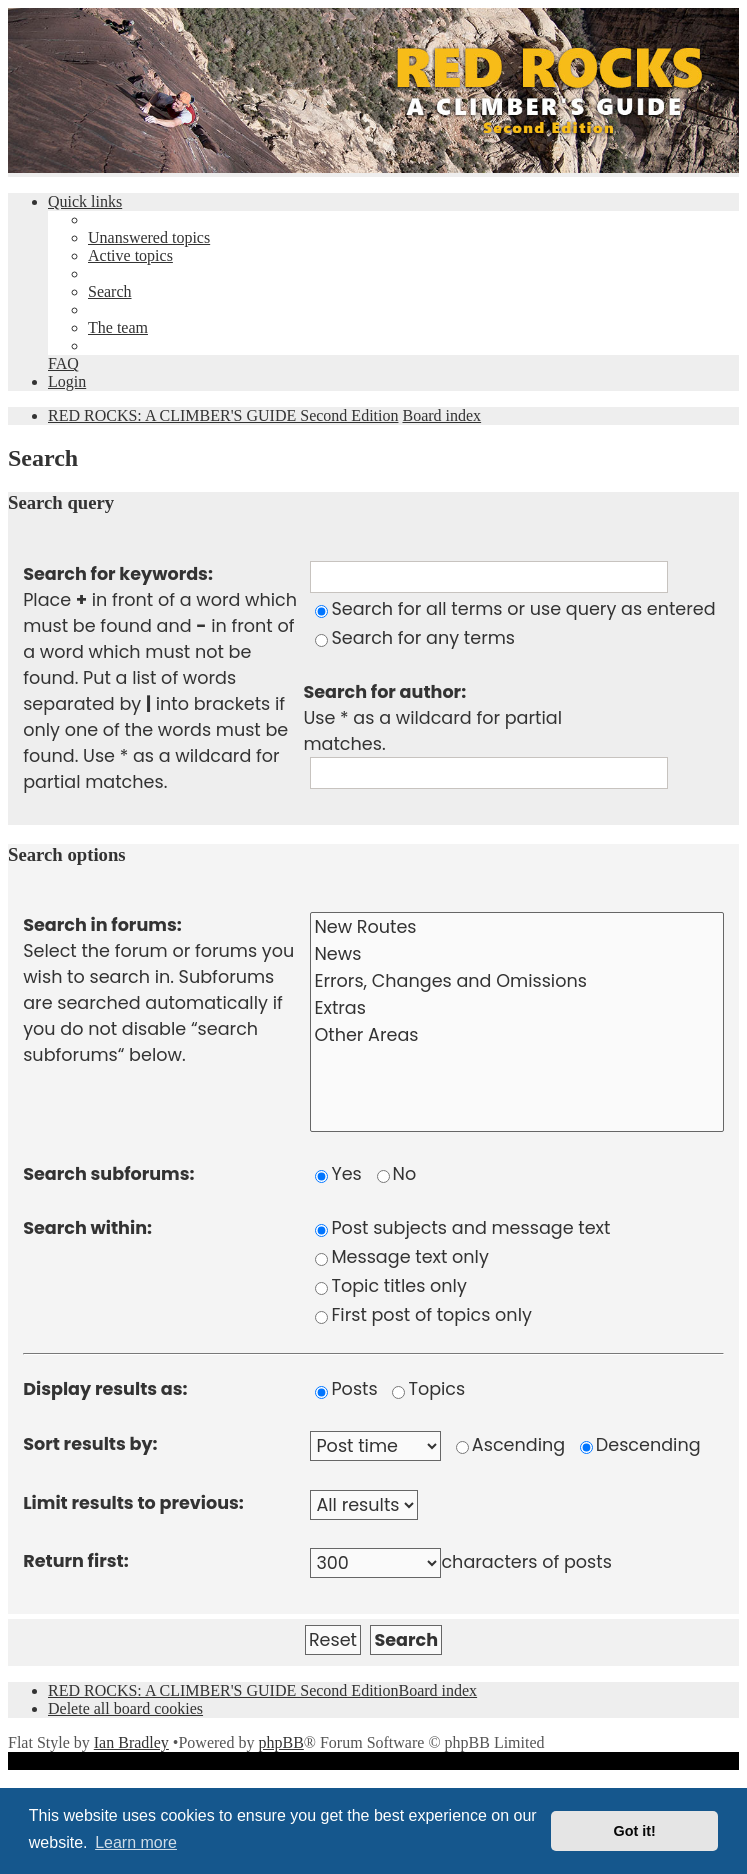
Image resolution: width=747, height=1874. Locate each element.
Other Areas (516, 1035)
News (516, 954)
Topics (428, 1389)
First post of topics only (423, 1315)
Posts (346, 1389)
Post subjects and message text (462, 1228)
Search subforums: (108, 1174)
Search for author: (384, 692)
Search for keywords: (118, 574)
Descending (640, 1445)
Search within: (87, 1228)
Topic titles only (390, 1286)
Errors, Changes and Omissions (516, 981)
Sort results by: (90, 1444)
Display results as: (105, 1389)
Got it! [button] (635, 1831)
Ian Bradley (131, 1742)
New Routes (516, 927)
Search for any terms (415, 638)
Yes (338, 1174)
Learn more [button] (136, 1842)
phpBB (280, 1742)
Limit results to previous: (133, 1503)
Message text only (401, 1257)
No (397, 1174)
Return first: (75, 1561)
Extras (516, 1008)
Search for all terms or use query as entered (515, 609)
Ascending (510, 1445)
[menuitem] (149, 237)
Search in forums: (102, 925)
